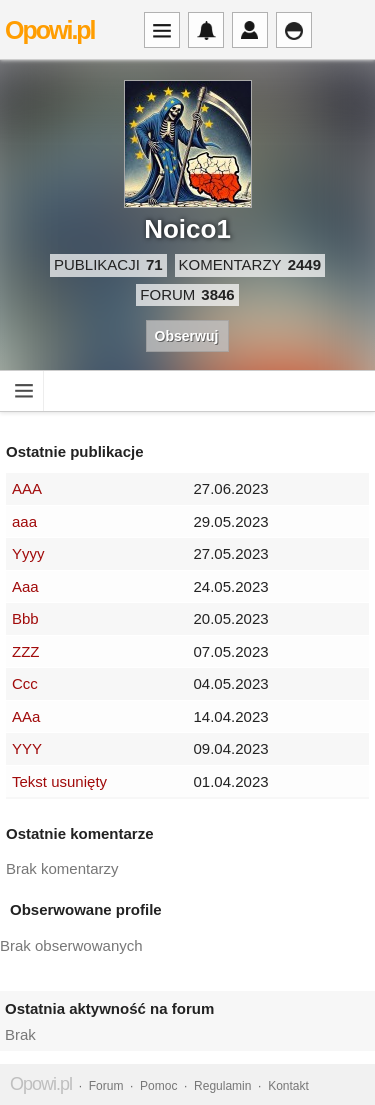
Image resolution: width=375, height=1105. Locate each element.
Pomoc (158, 1086)
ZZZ (26, 651)
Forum (106, 1086)
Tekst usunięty (59, 781)
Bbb (25, 618)
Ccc (25, 683)
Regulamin (222, 1086)
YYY (27, 748)
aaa (24, 521)
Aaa (25, 586)
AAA (27, 488)
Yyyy (28, 553)
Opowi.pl (50, 30)
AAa (26, 716)
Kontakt (288, 1086)
